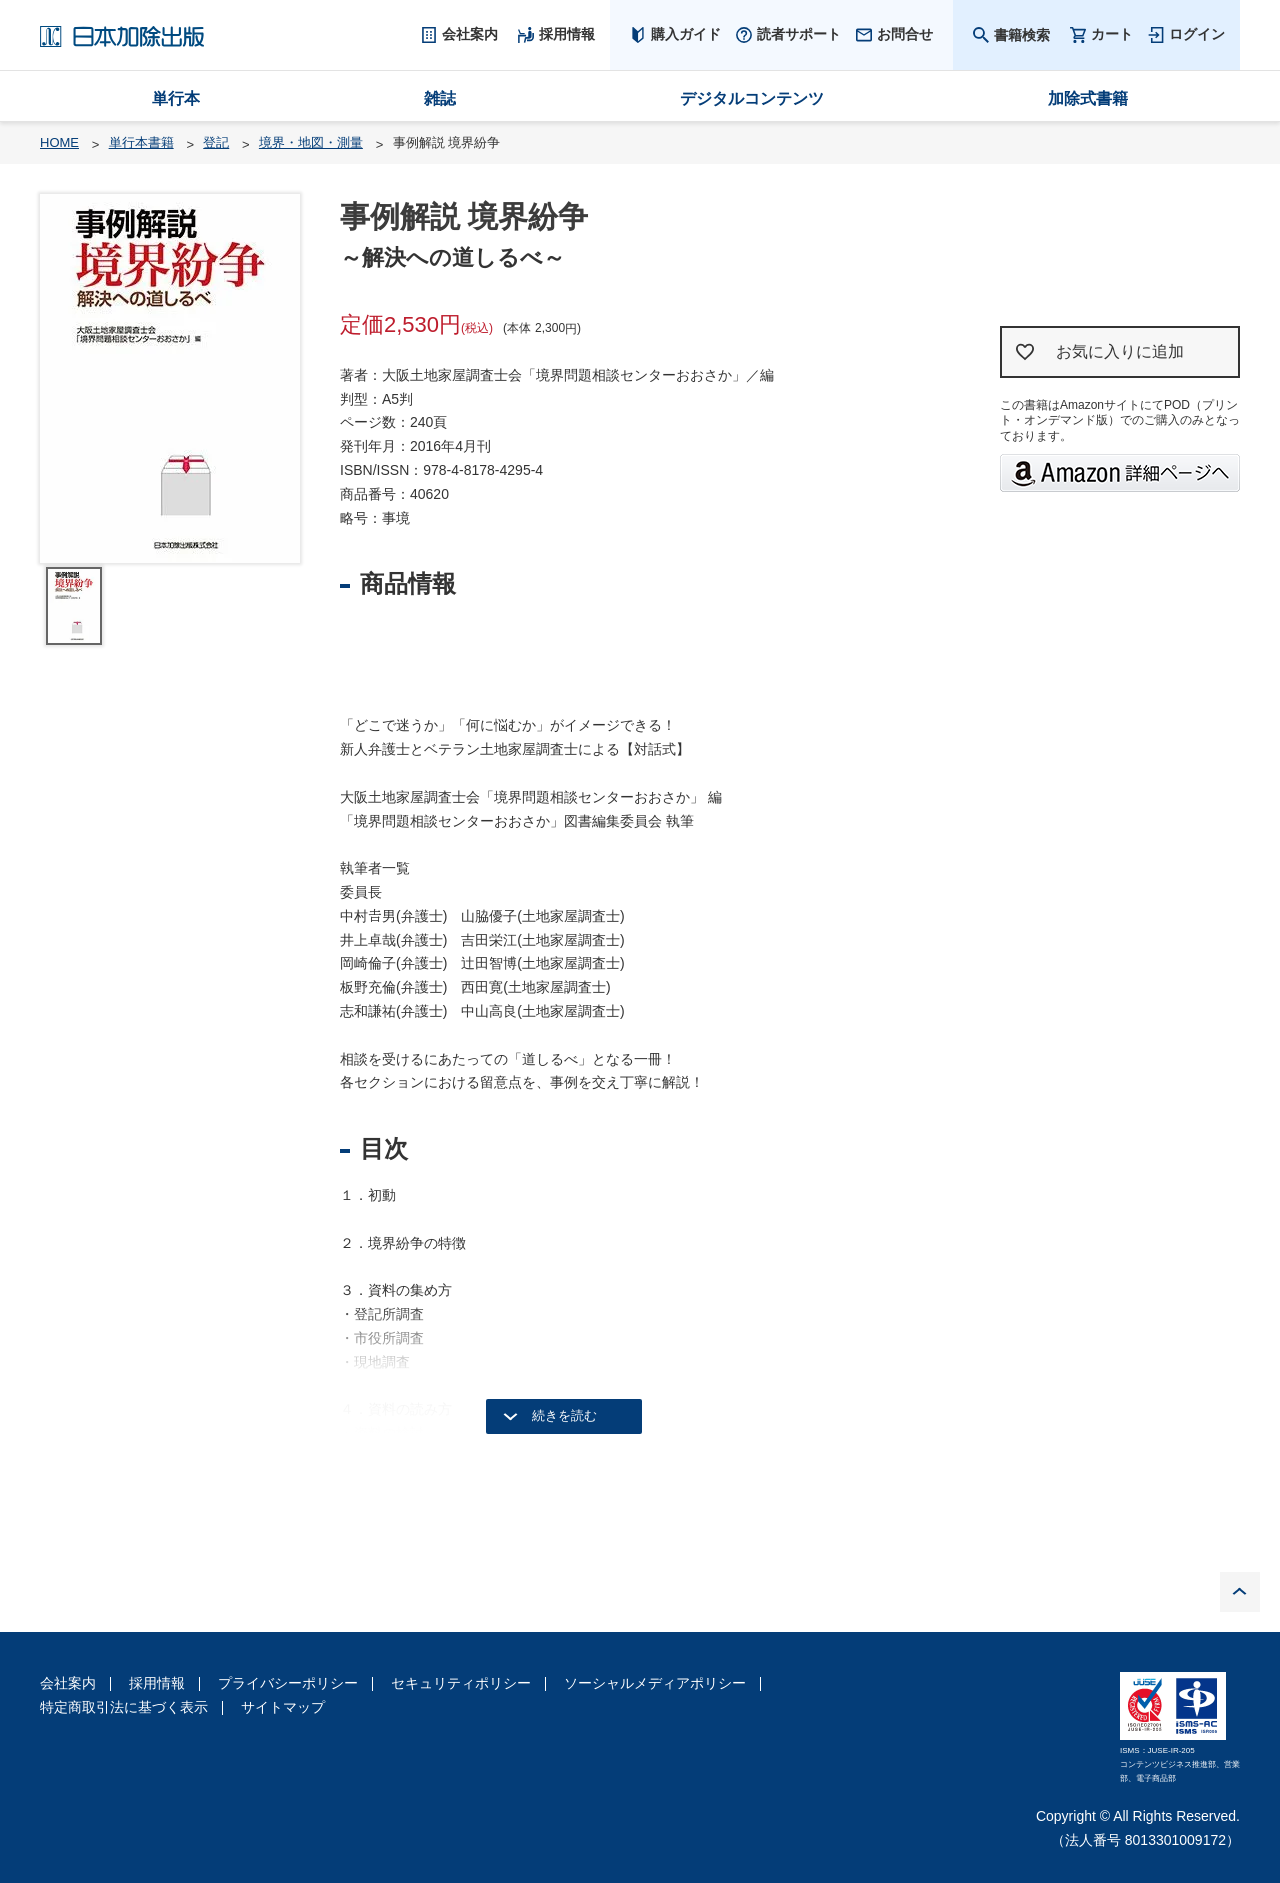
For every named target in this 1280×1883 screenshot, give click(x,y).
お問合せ (905, 34)
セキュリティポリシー (461, 1683)
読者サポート (799, 34)
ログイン (1197, 34)
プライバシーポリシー (288, 1683)
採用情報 (157, 1683)
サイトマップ (283, 1707)
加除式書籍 (1088, 98)
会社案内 (68, 1683)
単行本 (176, 98)
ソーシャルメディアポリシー (655, 1683)
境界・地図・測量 (311, 142)
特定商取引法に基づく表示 (124, 1707)
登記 (216, 142)
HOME (59, 142)
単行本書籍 (141, 142)
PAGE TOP (1240, 1592)
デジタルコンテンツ (752, 98)
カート (1112, 34)
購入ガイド (686, 34)
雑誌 (440, 98)
